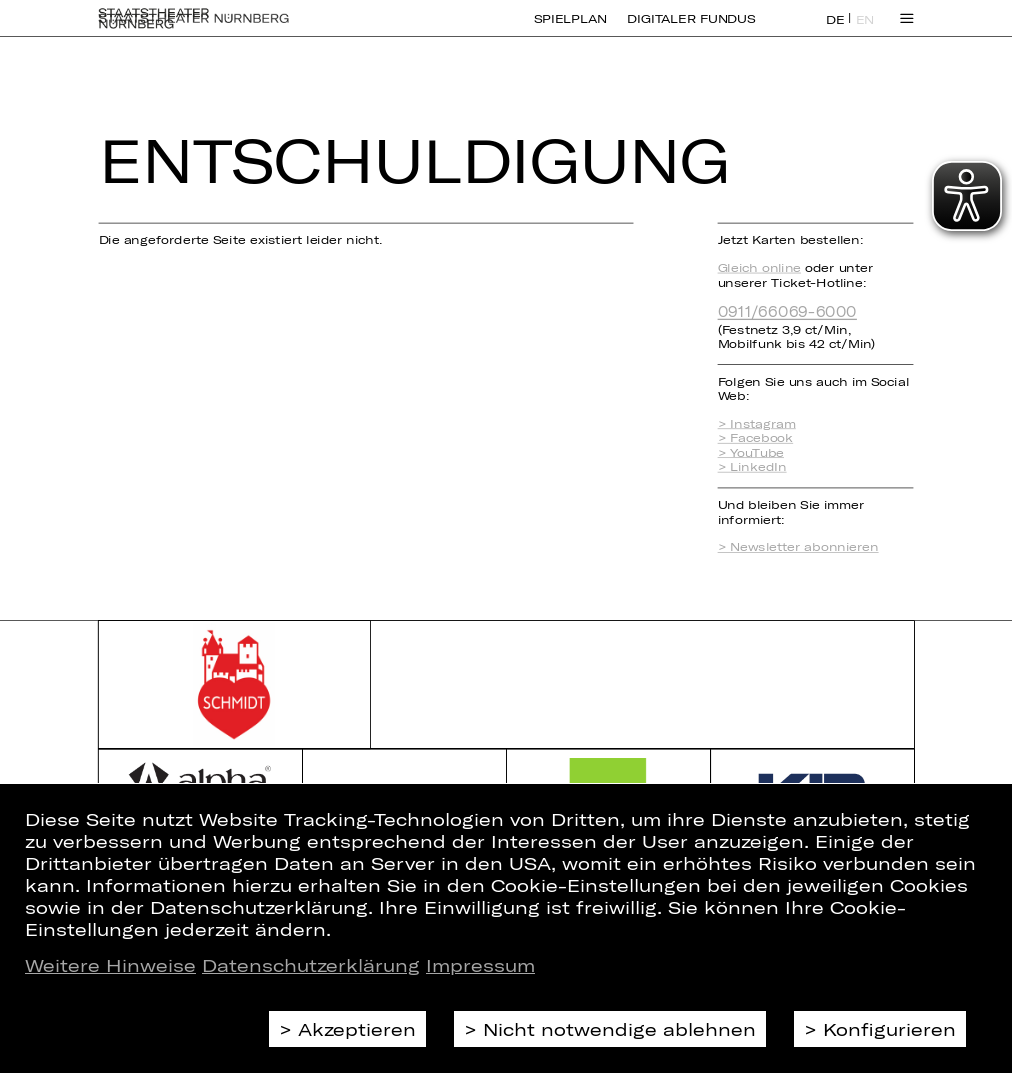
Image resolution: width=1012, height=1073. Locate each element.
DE (835, 30)
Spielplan (571, 30)
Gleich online (759, 267)
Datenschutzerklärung (311, 965)
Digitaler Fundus (691, 30)
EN (865, 30)
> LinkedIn (752, 466)
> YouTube (751, 452)
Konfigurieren (889, 1029)
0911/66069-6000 (787, 311)
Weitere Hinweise (110, 965)
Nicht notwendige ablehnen (619, 1029)
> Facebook (756, 438)
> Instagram (757, 423)
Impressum (480, 965)
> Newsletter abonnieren (798, 547)
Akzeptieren (357, 1029)
